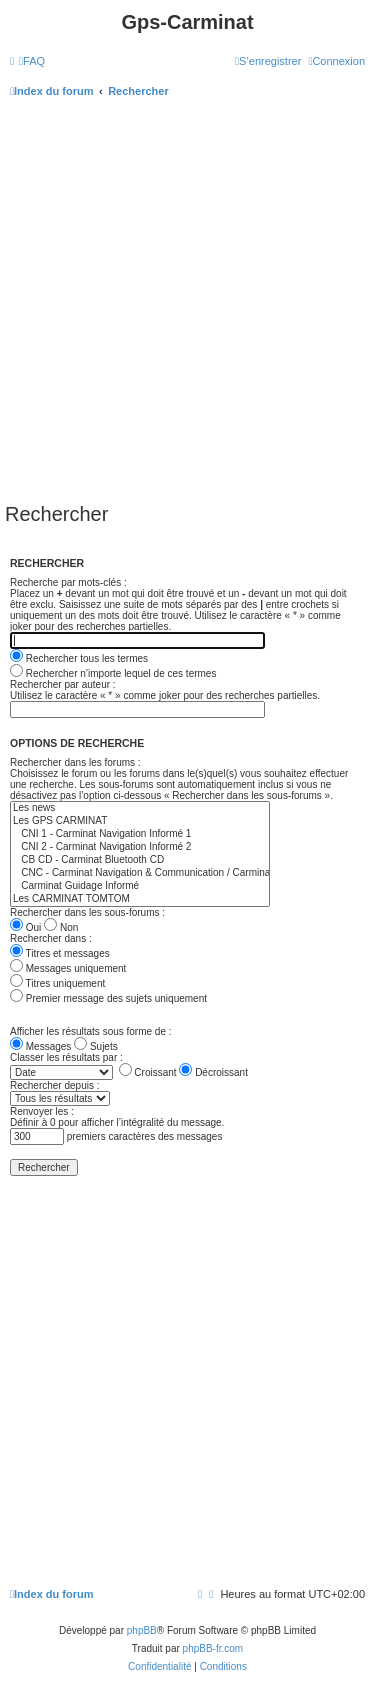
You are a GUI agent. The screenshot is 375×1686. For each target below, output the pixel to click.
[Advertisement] (187, 305)
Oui (25, 927)
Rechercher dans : (51, 938)
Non (61, 927)
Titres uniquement (57, 983)
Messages (40, 1046)
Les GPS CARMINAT (140, 821)
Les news (140, 808)
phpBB (142, 1630)
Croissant (148, 1072)
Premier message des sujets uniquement (108, 998)
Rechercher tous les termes (79, 658)
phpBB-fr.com (213, 1648)
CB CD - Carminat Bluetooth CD (140, 860)
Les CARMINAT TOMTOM (140, 899)
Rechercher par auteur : (63, 684)
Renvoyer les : (42, 1111)
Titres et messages (60, 953)
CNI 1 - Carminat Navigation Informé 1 (140, 834)
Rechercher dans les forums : (75, 762)
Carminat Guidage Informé (140, 886)
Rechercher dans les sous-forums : (87, 912)
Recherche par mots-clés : (68, 582)
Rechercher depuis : (55, 1085)
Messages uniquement (68, 968)
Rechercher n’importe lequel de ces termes (113, 673)
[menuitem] (32, 61)
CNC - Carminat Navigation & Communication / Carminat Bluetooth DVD (140, 873)
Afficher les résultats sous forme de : (91, 1031)
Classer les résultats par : (66, 1057)
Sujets (96, 1046)
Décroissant (213, 1072)
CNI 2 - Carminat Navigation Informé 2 (140, 847)
